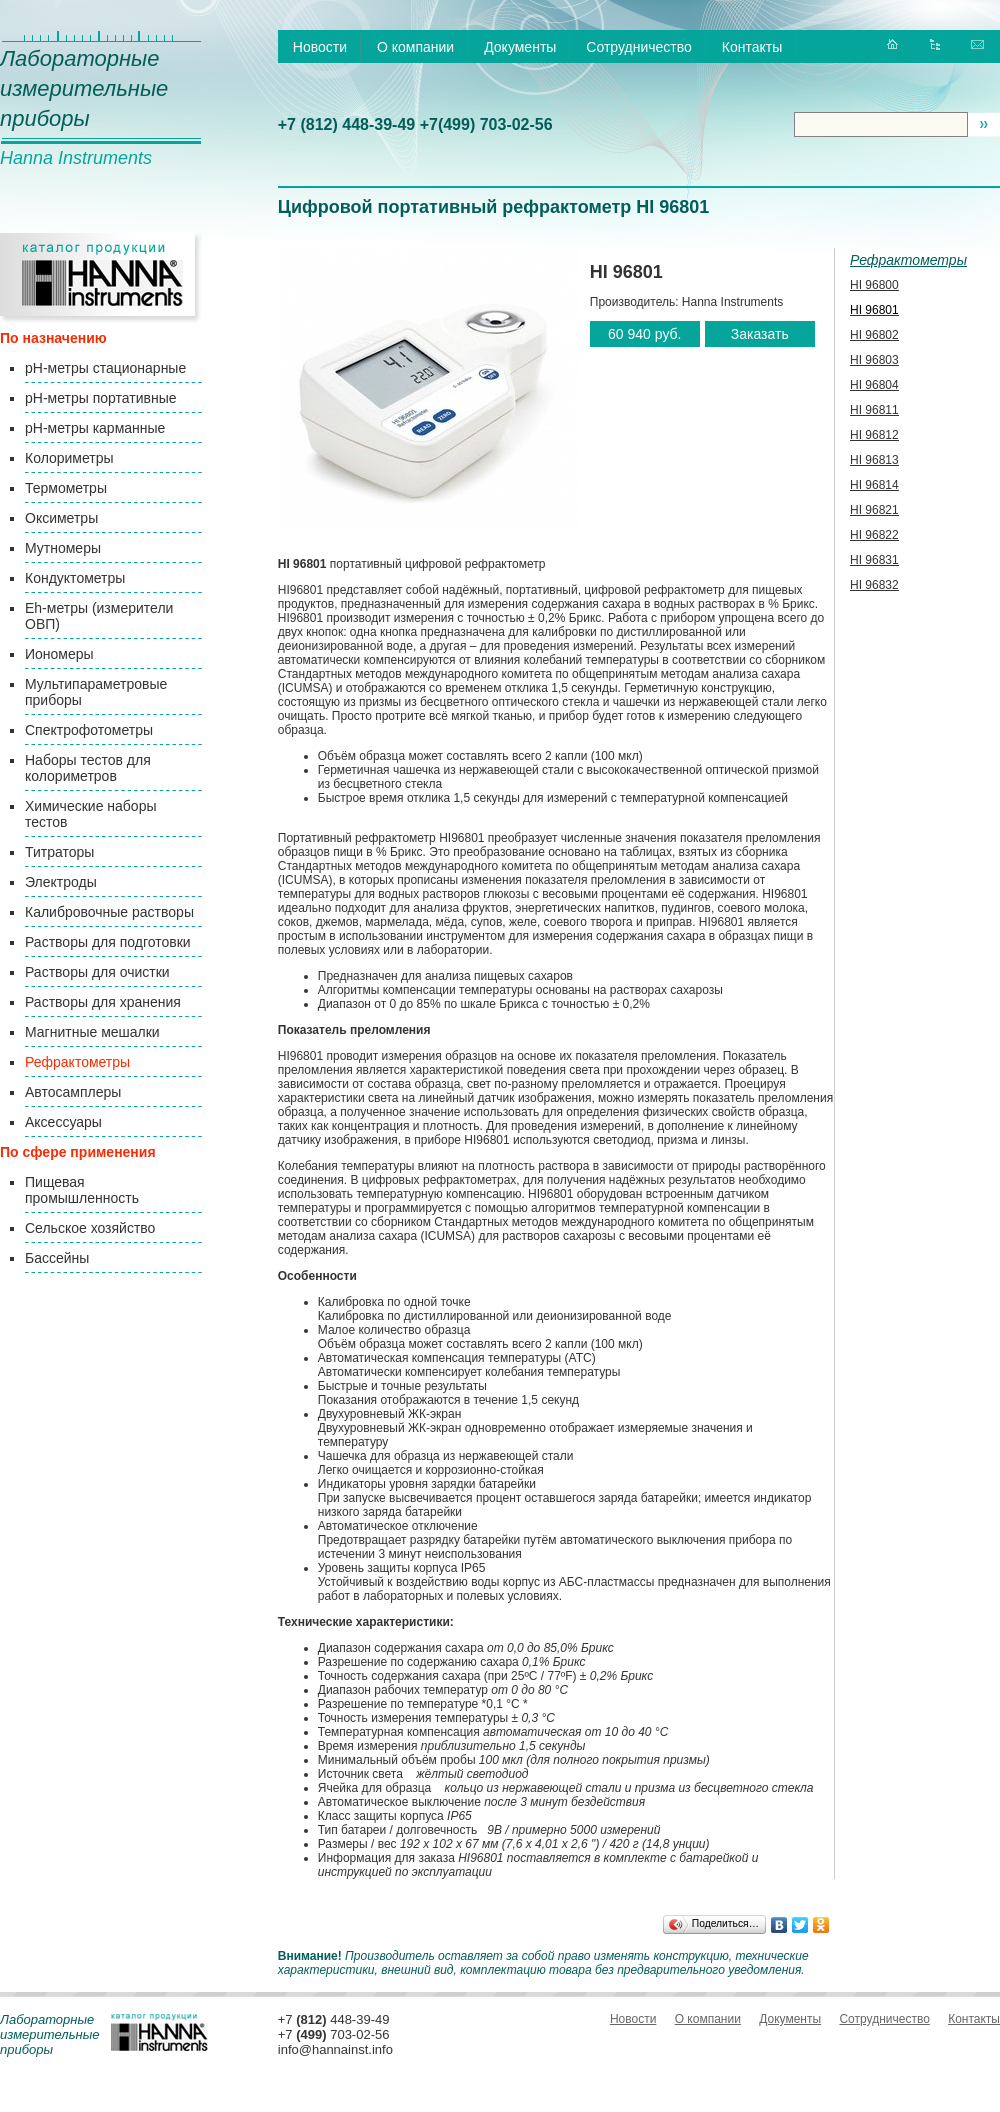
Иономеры (59, 654)
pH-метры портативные (100, 398)
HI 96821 (874, 510)
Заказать (760, 334)
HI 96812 (874, 435)
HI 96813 (874, 460)
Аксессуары (63, 1122)
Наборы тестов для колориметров (88, 768)
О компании (415, 47)
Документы (520, 47)
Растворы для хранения (103, 1002)
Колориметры (69, 458)
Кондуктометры (75, 578)
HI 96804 (874, 385)
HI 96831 (874, 560)
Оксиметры (61, 518)
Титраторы (59, 852)
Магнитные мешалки (92, 1032)
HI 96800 (874, 285)
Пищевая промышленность (82, 1190)
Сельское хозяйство (90, 1228)
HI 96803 (874, 360)
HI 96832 (874, 585)
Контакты (752, 47)
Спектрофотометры (89, 730)
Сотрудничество (638, 47)
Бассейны (57, 1258)
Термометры (66, 488)
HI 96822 (874, 535)
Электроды (61, 882)
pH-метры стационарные (105, 368)
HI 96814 (874, 485)
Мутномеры (63, 548)
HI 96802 (874, 335)
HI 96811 (874, 410)
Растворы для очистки (97, 972)
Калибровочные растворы (109, 912)
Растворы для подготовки (108, 942)
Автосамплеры (73, 1092)
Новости (320, 47)
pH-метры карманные (95, 428)
